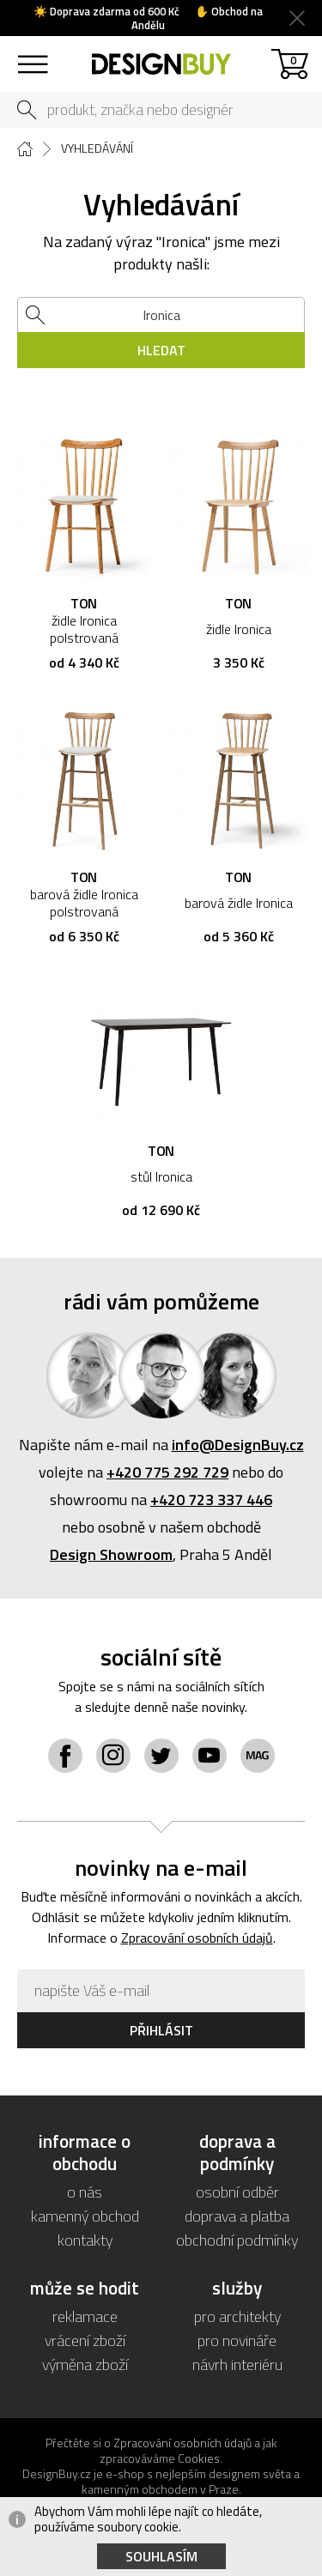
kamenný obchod (85, 2216)
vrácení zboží (85, 2340)
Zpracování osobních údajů (197, 1937)
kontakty (85, 2240)
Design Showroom (111, 1554)
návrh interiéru (237, 2364)
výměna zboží (85, 2364)
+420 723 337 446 (211, 1499)
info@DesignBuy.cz (238, 1444)
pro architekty (237, 2316)
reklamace (85, 2316)
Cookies (199, 2458)
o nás (84, 2192)
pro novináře (236, 2340)
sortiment (32, 56)
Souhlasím (161, 2556)
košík (293, 59)
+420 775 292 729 (167, 1472)
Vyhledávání (97, 148)
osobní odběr (237, 2192)
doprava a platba (237, 2216)
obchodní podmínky (237, 2240)
